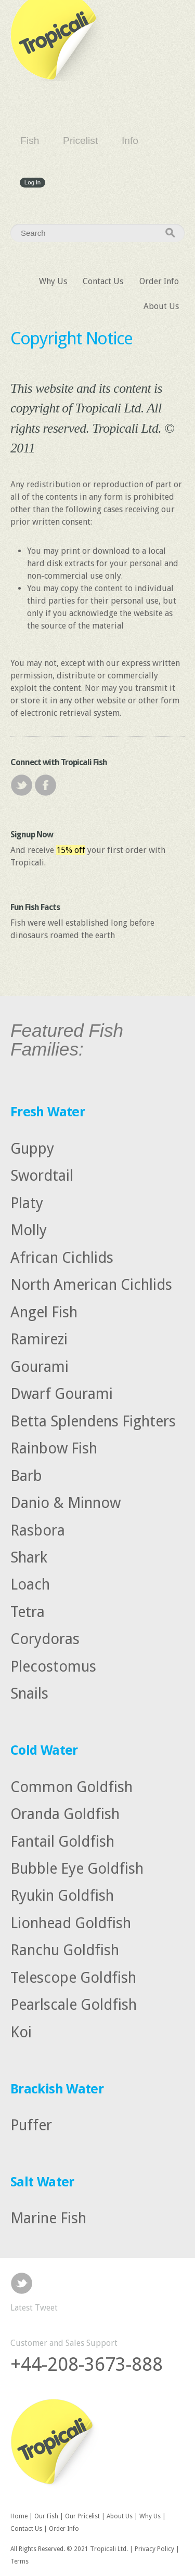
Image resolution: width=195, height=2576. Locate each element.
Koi (21, 2031)
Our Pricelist (82, 2516)
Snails (29, 1693)
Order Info (159, 281)
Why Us (53, 281)
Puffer (31, 2125)
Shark (28, 1557)
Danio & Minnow (65, 1503)
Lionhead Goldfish (70, 1923)
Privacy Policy (154, 2549)
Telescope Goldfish (73, 1977)
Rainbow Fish (53, 1448)
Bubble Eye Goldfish (77, 1868)
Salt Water (42, 2182)
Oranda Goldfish (65, 1814)
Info (130, 140)
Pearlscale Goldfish (73, 2004)
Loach (30, 1584)
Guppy (32, 1148)
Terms (19, 2561)
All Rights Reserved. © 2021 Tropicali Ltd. (69, 2549)
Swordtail (41, 1175)
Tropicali (57, 40)
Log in (32, 183)
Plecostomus (53, 1666)
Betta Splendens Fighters (93, 1421)
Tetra (27, 1612)
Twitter (21, 785)
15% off (70, 850)
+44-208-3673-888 (86, 2364)
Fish (29, 140)
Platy (26, 1203)
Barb (26, 1475)
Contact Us (103, 281)
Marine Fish (48, 2218)
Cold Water (44, 1750)
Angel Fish (43, 1311)
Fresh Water (47, 1111)
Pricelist (80, 140)
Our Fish (46, 2516)
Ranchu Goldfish (64, 1950)
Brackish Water (56, 2089)
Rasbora (37, 1530)
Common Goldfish (71, 1786)
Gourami (39, 1366)
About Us (161, 306)
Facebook (45, 785)
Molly (28, 1230)
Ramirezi (39, 1339)
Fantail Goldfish (62, 1841)
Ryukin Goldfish (62, 1895)
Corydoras (45, 1639)
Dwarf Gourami (61, 1394)
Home (19, 2516)
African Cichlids (61, 1257)
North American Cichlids (91, 1284)
